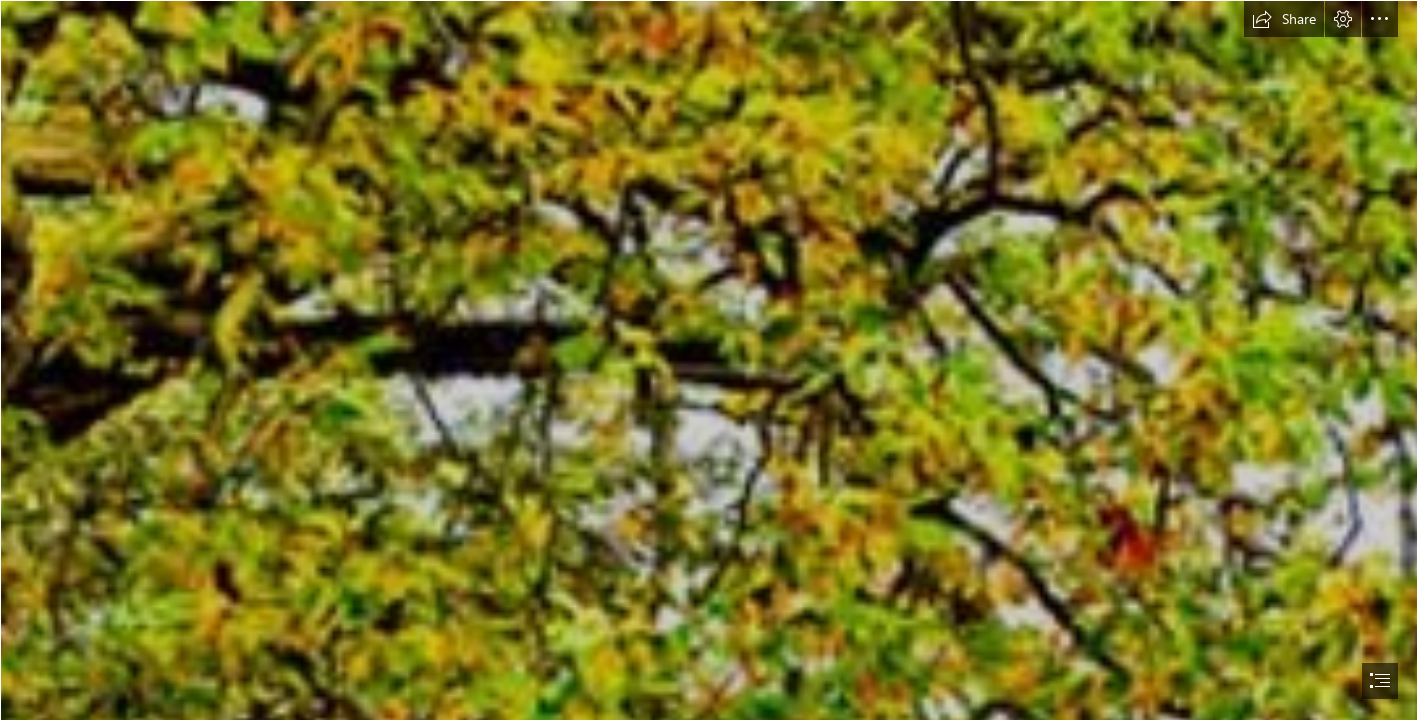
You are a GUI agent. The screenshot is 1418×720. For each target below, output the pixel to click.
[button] (1284, 19)
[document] (709, 360)
